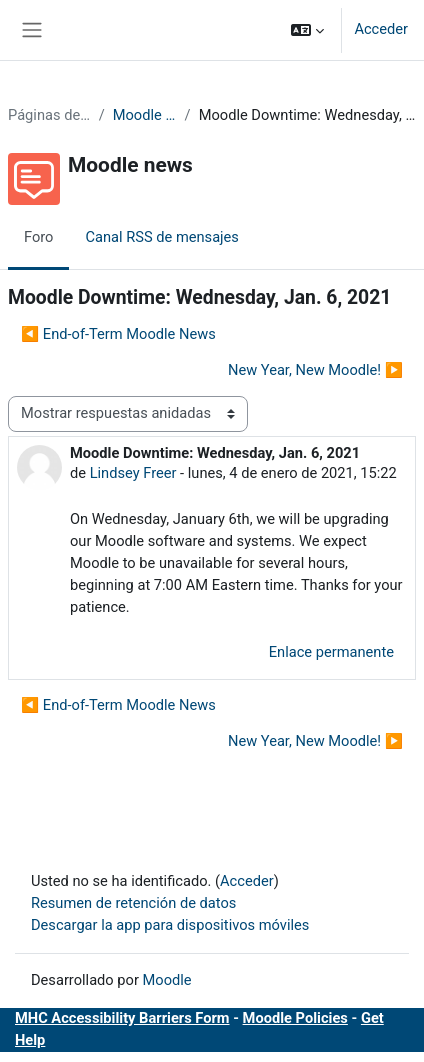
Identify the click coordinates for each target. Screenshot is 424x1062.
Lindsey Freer (133, 473)
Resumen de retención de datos (133, 903)
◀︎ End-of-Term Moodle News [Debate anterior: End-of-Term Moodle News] (118, 334)
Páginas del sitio (49, 115)
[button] (307, 30)
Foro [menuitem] (38, 237)
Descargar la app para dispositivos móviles (170, 925)
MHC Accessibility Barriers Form (122, 1018)
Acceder (381, 29)
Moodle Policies (295, 1018)
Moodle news (145, 115)
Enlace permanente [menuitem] (331, 652)
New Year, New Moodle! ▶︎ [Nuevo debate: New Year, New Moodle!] (315, 370)
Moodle (167, 980)
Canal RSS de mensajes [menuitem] (161, 237)
